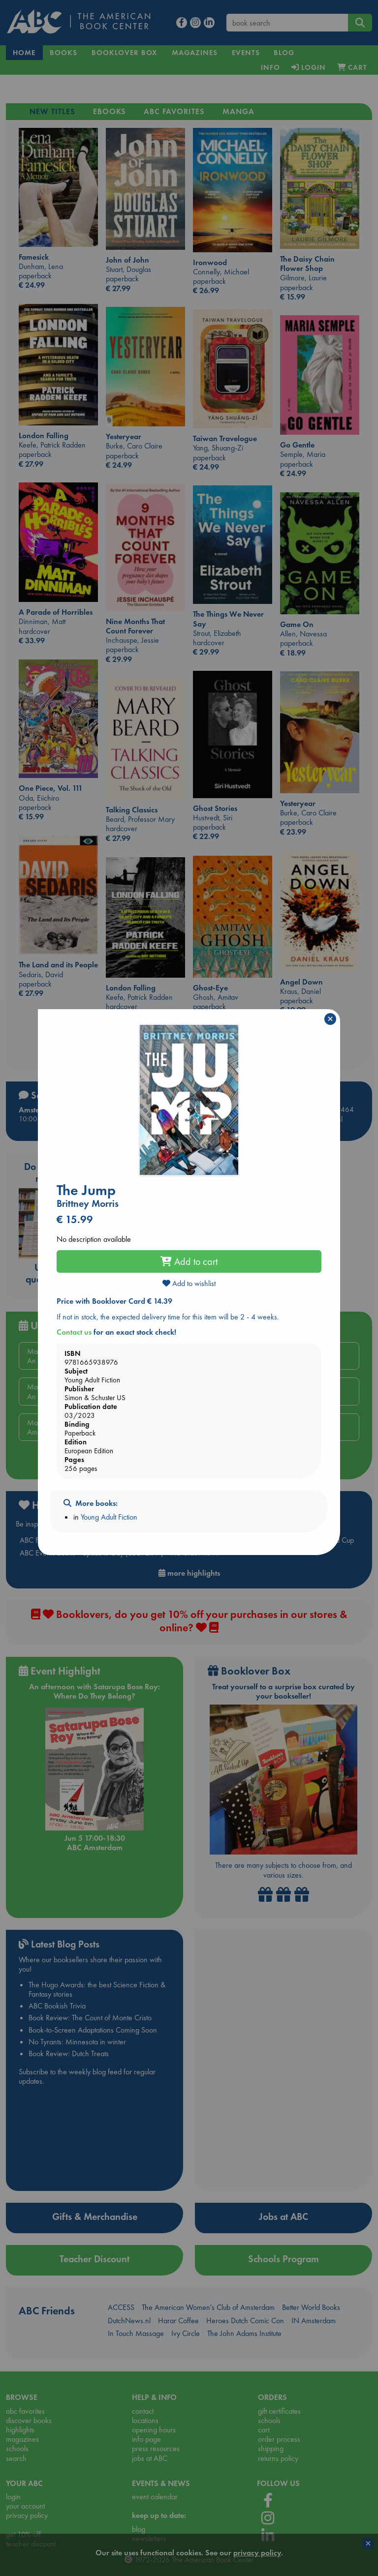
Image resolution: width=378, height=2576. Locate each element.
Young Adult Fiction (109, 1517)
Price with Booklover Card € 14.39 (114, 1301)
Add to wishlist (189, 1283)
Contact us (74, 1332)
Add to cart (189, 1261)
